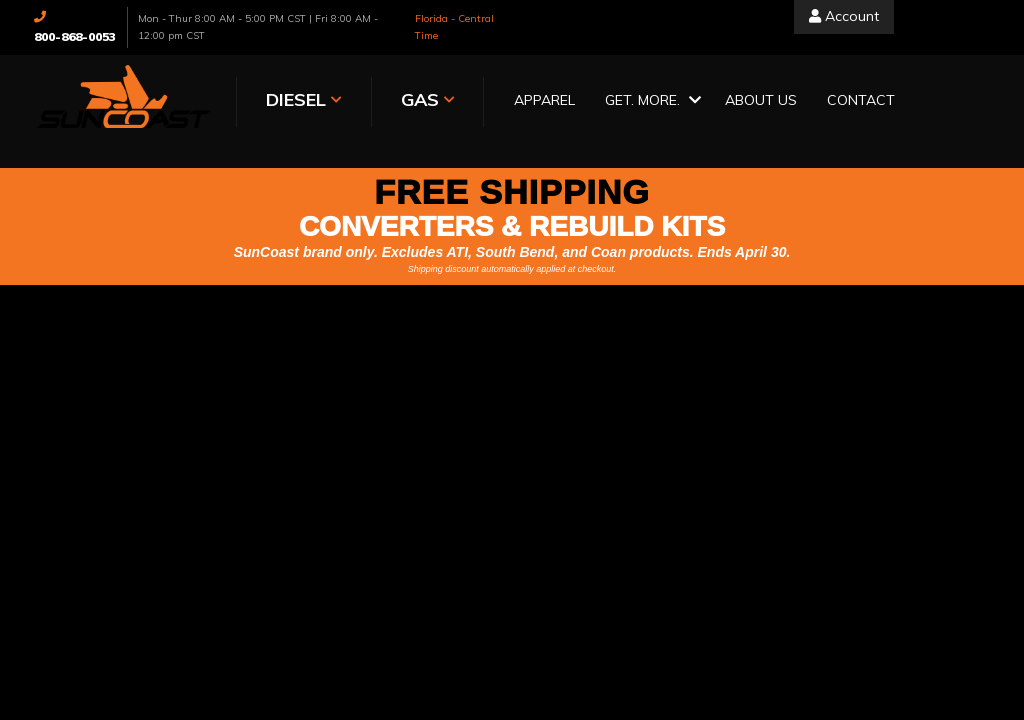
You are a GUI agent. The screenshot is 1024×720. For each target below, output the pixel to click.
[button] (650, 101)
